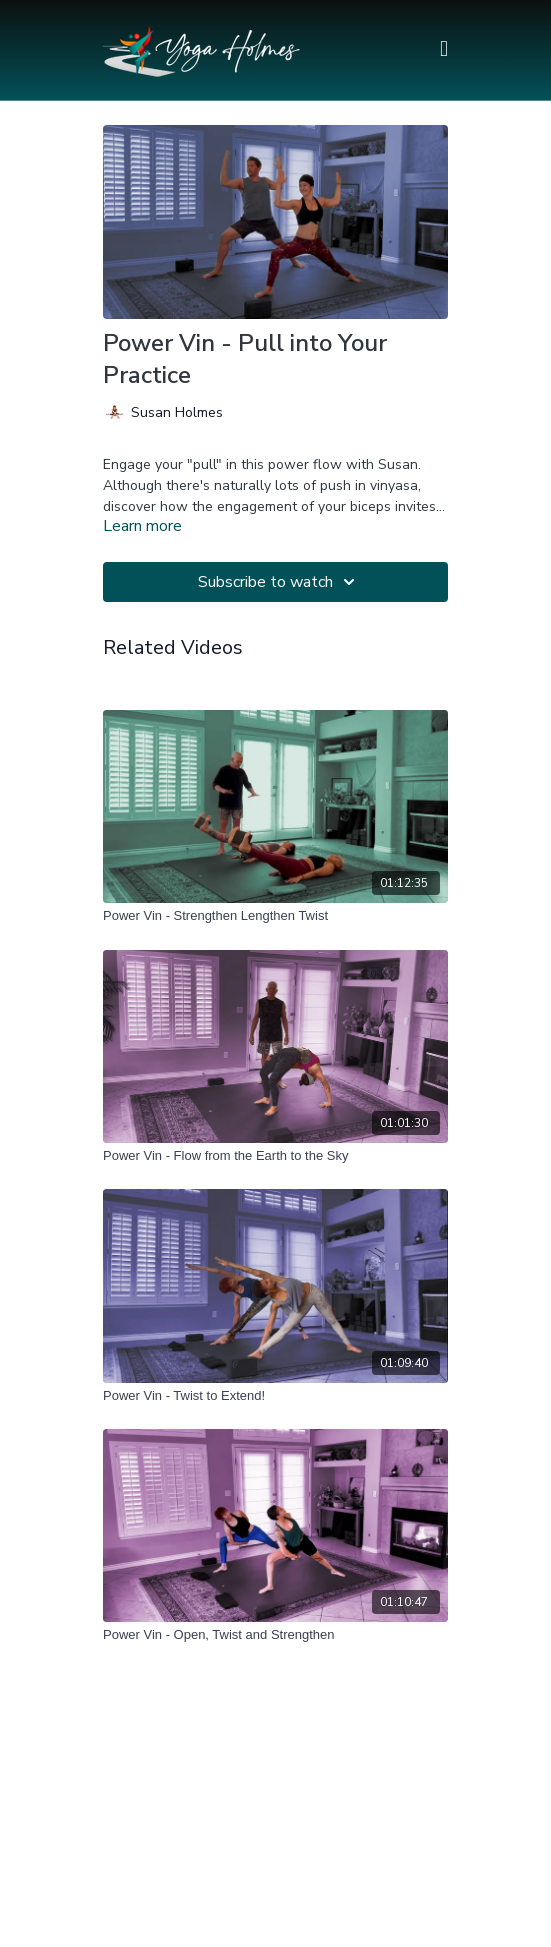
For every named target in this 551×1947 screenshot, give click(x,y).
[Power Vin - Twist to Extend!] (275, 1396)
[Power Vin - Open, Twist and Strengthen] (275, 1635)
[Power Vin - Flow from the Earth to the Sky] (275, 1156)
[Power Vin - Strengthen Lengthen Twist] (275, 916)
